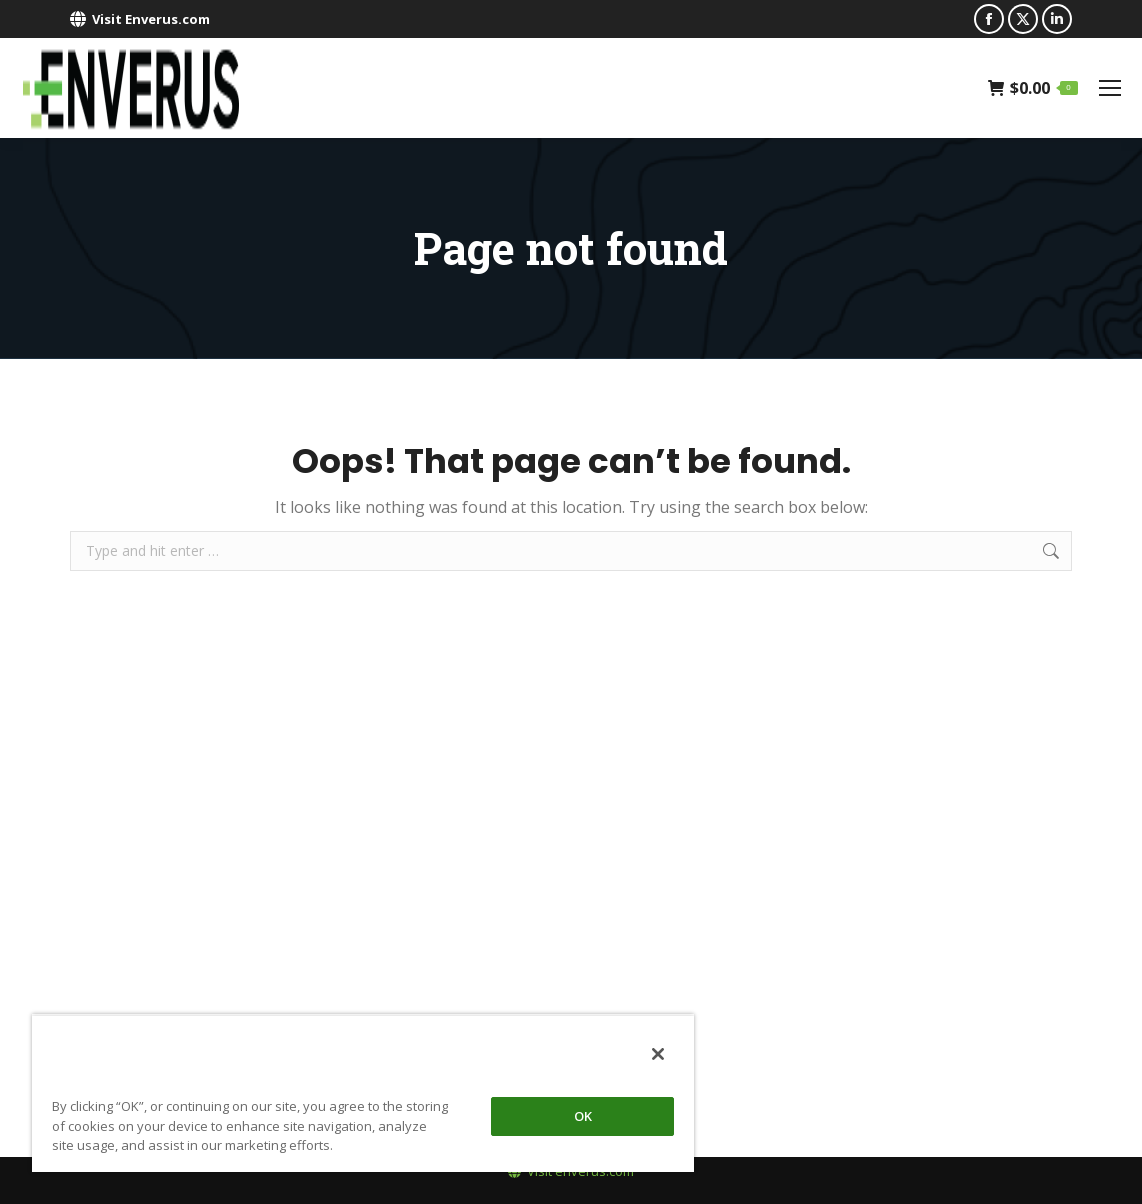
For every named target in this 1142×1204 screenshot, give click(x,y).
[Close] (658, 1054)
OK (583, 1116)
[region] (363, 1093)
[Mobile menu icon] (1110, 88)
